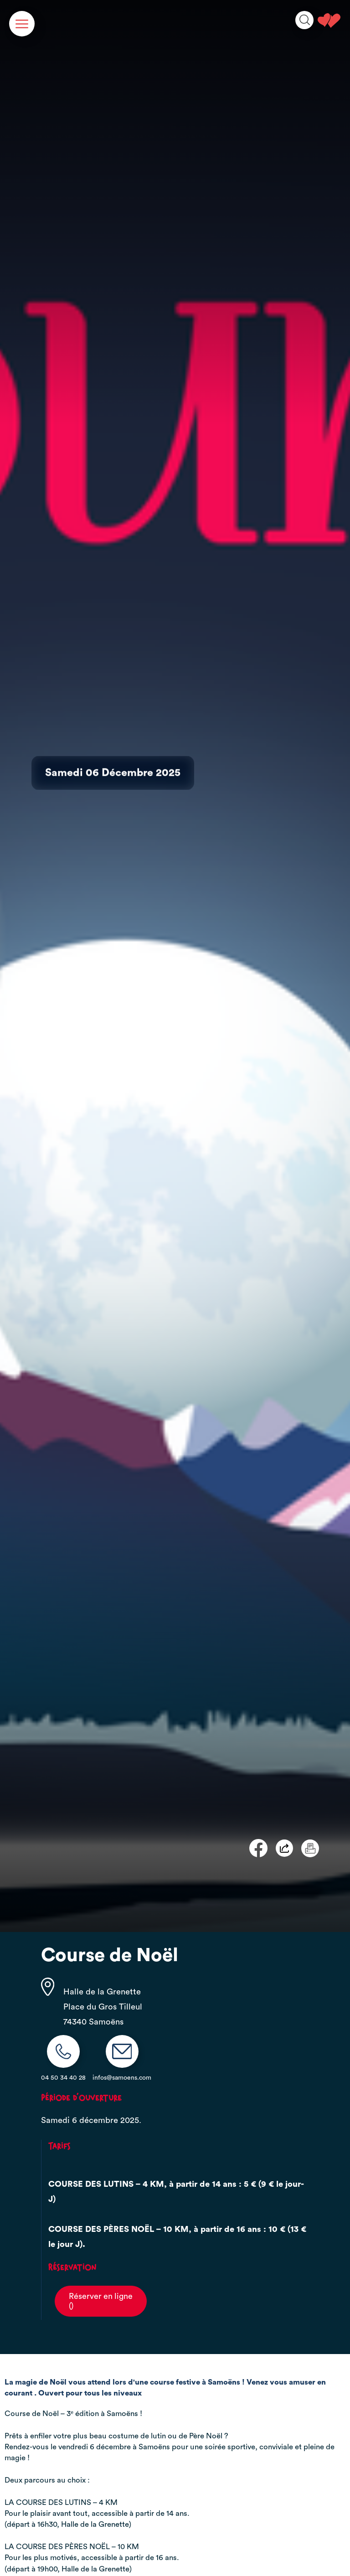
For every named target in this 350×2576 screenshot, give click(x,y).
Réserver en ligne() (101, 2301)
